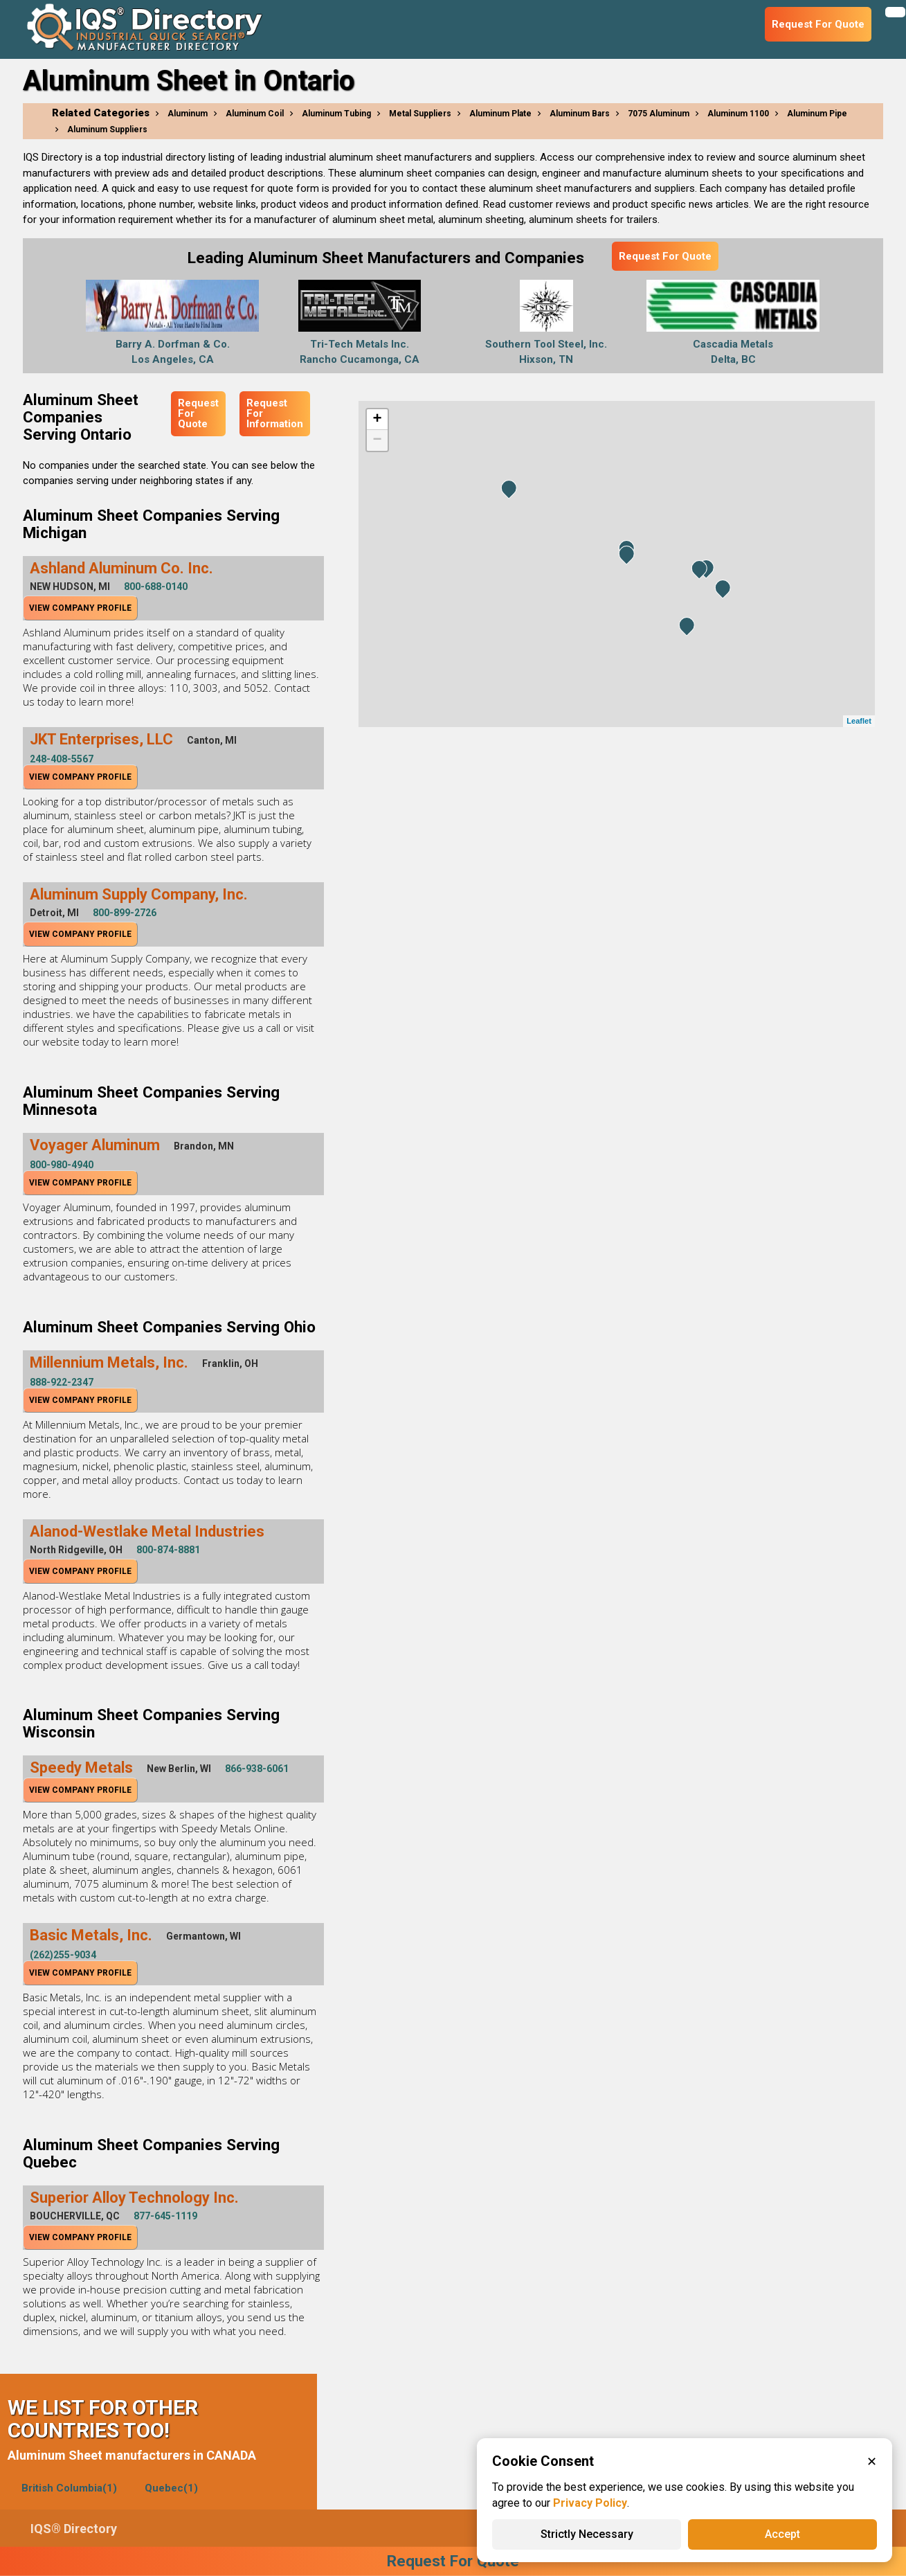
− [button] (377, 440)
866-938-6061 (257, 1768)
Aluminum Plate (500, 113)
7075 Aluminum (658, 113)
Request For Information (274, 413)
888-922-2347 (61, 1382)
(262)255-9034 (63, 1954)
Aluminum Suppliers (107, 129)
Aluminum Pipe (817, 113)
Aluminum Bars (580, 113)
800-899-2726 (124, 912)
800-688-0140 (156, 586)
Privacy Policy (590, 2503)
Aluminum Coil (255, 113)
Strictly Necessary (587, 2534)
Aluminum (187, 113)
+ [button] (377, 419)
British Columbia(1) (69, 2488)
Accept (782, 2534)
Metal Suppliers (420, 113)
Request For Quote (665, 256)
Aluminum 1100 (738, 113)
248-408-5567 (61, 758)
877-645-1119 (165, 2215)
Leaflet (858, 721)
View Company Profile (80, 608)
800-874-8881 (168, 1549)
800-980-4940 (61, 1164)
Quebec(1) (171, 2488)
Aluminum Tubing (336, 113)
